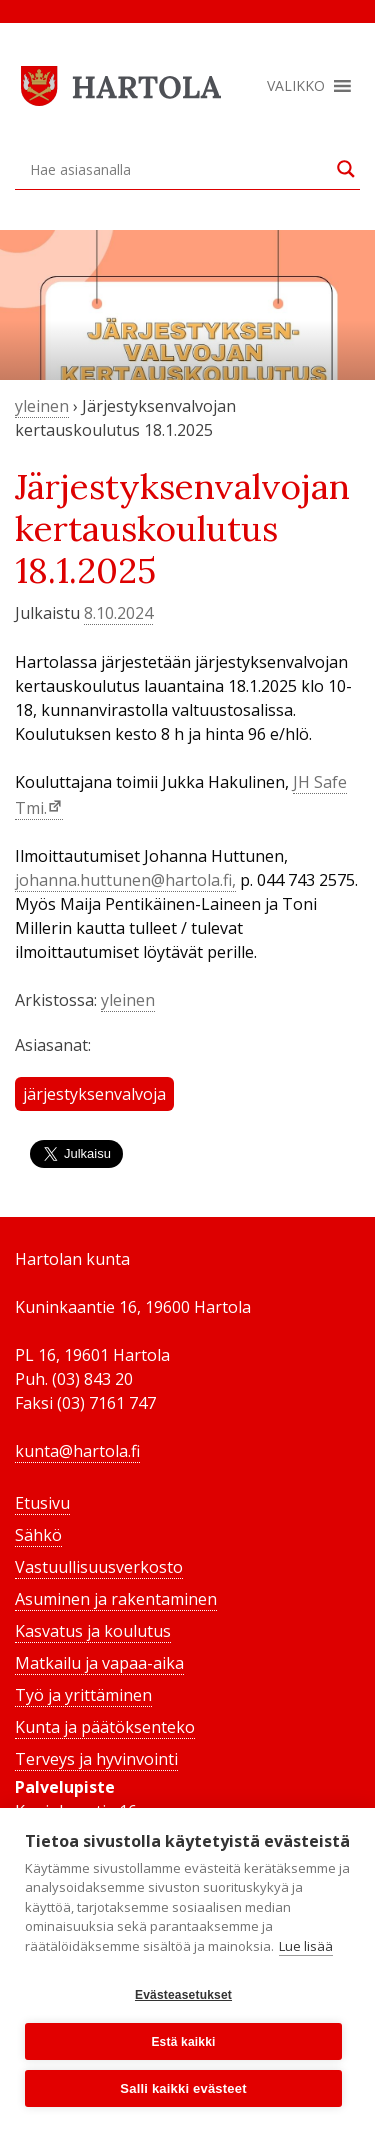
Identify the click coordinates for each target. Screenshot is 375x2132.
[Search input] (178, 169)
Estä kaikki (183, 2042)
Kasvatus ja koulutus (93, 1631)
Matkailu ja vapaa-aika (99, 1663)
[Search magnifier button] (346, 169)
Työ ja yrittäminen (83, 1695)
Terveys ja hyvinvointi (96, 1759)
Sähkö (38, 1535)
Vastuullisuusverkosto (99, 1567)
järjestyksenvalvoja (94, 1094)
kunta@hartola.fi (77, 1451)
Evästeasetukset (183, 1995)
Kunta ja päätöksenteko (105, 1727)
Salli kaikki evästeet (183, 2088)
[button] (296, 86)
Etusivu (42, 1503)
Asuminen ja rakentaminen (116, 1599)
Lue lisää (306, 1946)
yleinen (42, 406)
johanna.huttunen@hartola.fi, (125, 880)
